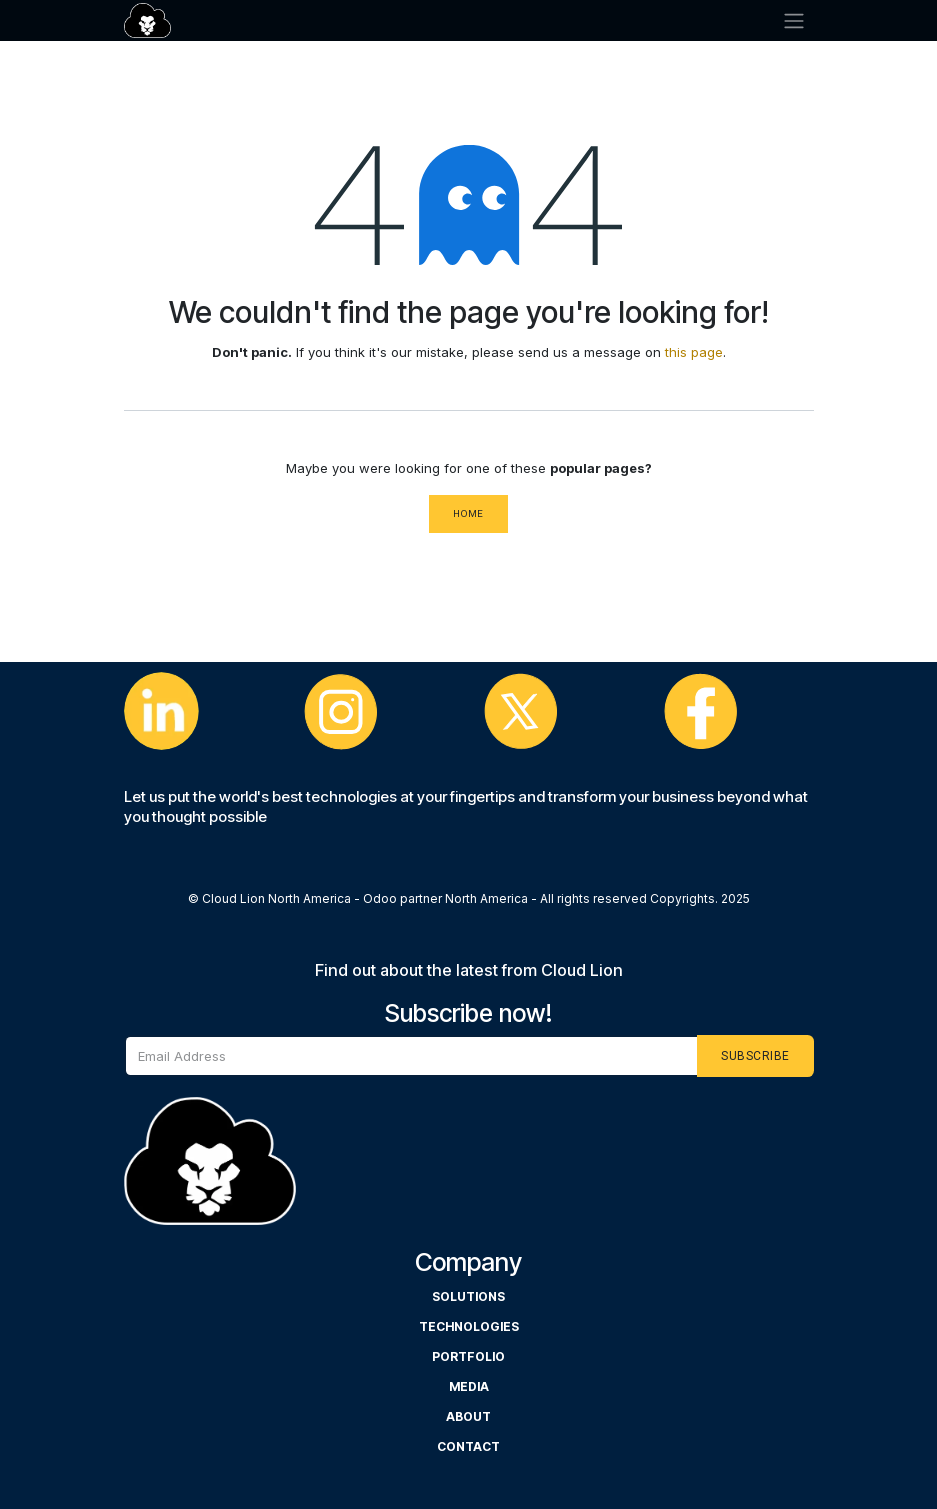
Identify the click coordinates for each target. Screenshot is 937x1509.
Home (468, 513)
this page (694, 352)
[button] (755, 1056)
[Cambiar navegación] (794, 20)
